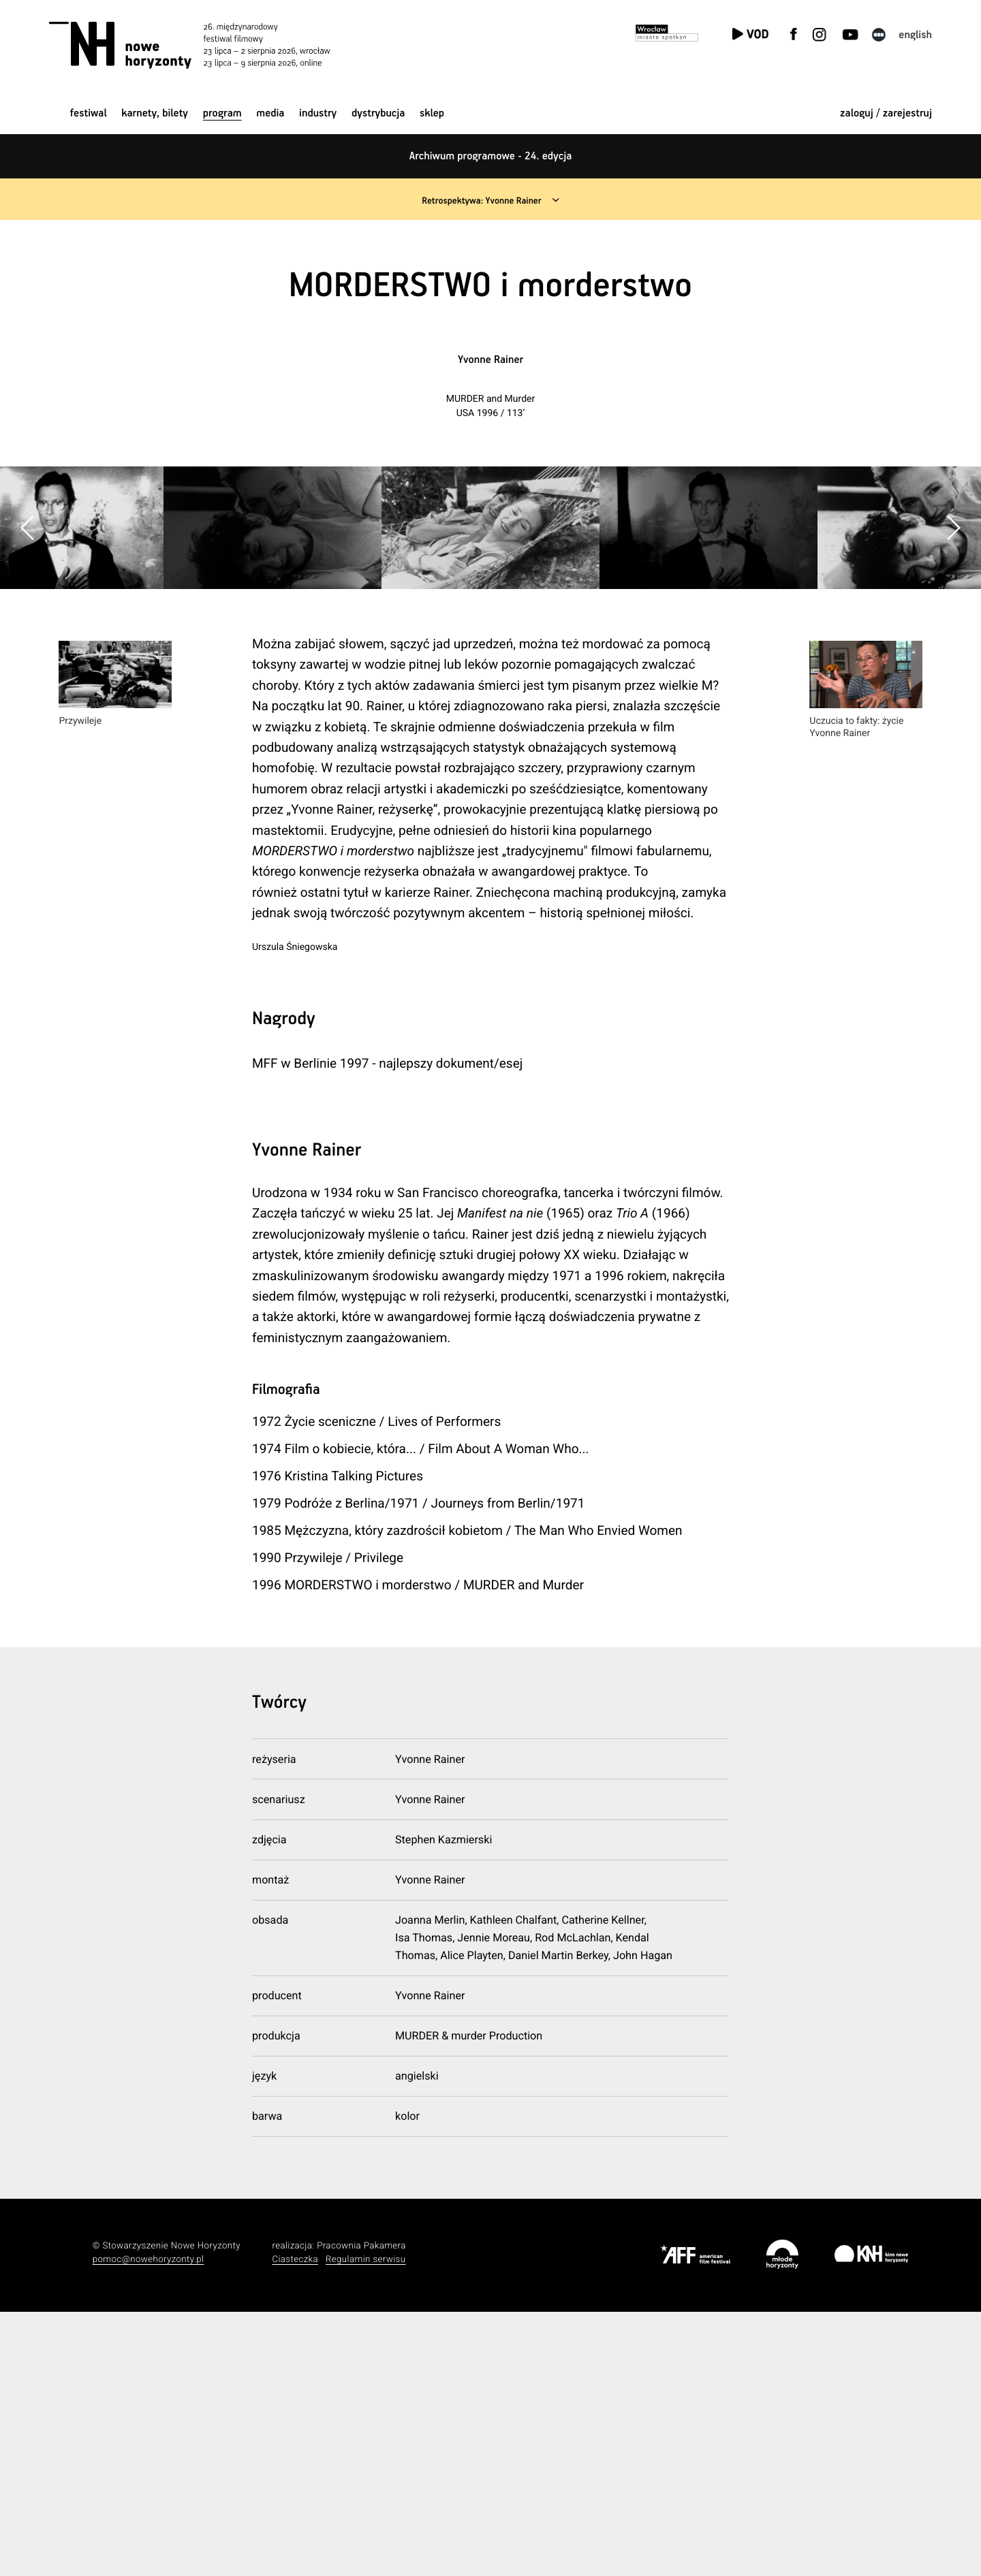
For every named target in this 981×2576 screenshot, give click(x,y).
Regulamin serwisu (366, 2523)
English (915, 35)
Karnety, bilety (154, 113)
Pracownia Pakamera (361, 2510)
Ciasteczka (295, 2523)
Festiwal (88, 113)
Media (270, 113)
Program (222, 113)
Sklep (432, 113)
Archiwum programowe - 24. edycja (490, 156)
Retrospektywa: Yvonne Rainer (480, 200)
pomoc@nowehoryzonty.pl (148, 2523)
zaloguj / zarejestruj (886, 113)
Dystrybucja (378, 113)
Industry (318, 113)
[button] (953, 660)
